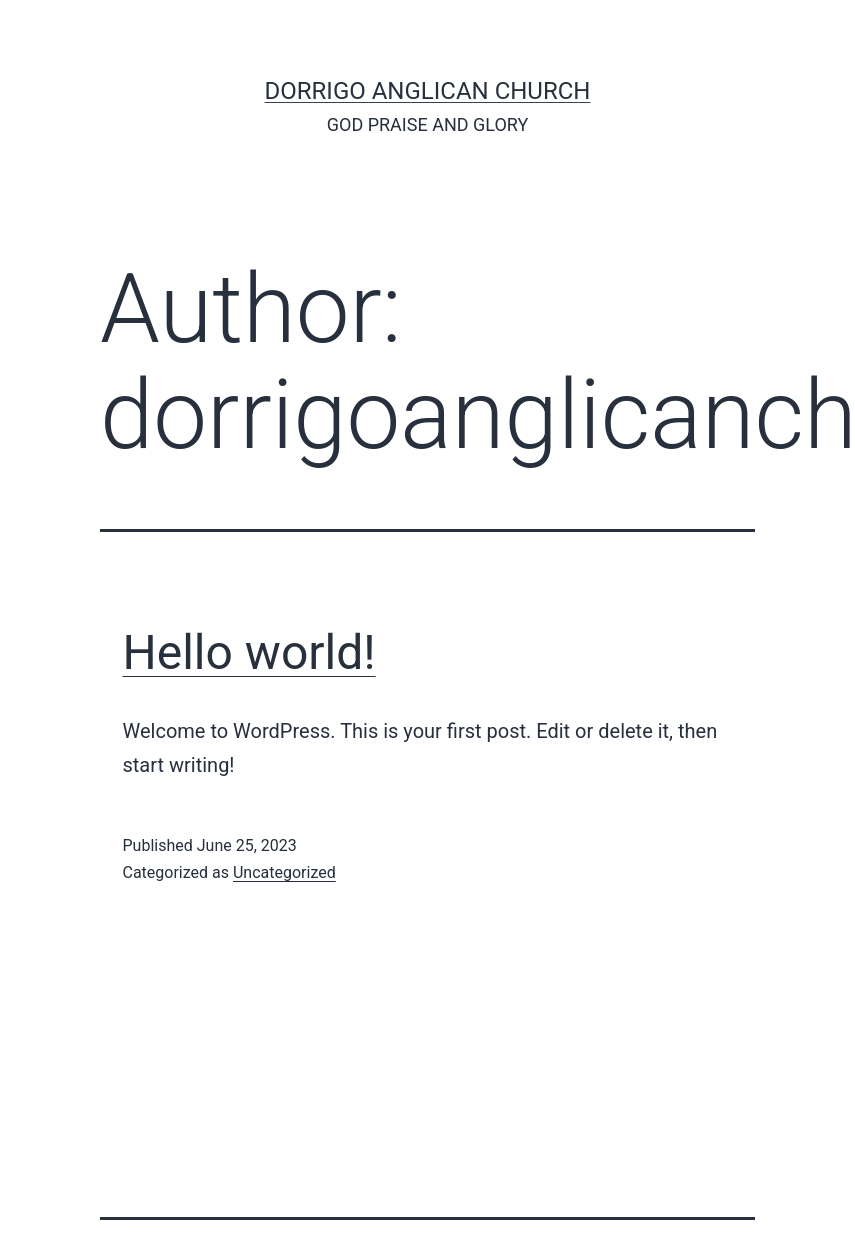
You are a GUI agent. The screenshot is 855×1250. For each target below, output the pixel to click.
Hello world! (249, 652)
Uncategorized (284, 872)
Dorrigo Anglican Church (428, 91)
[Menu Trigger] (95, 57)
